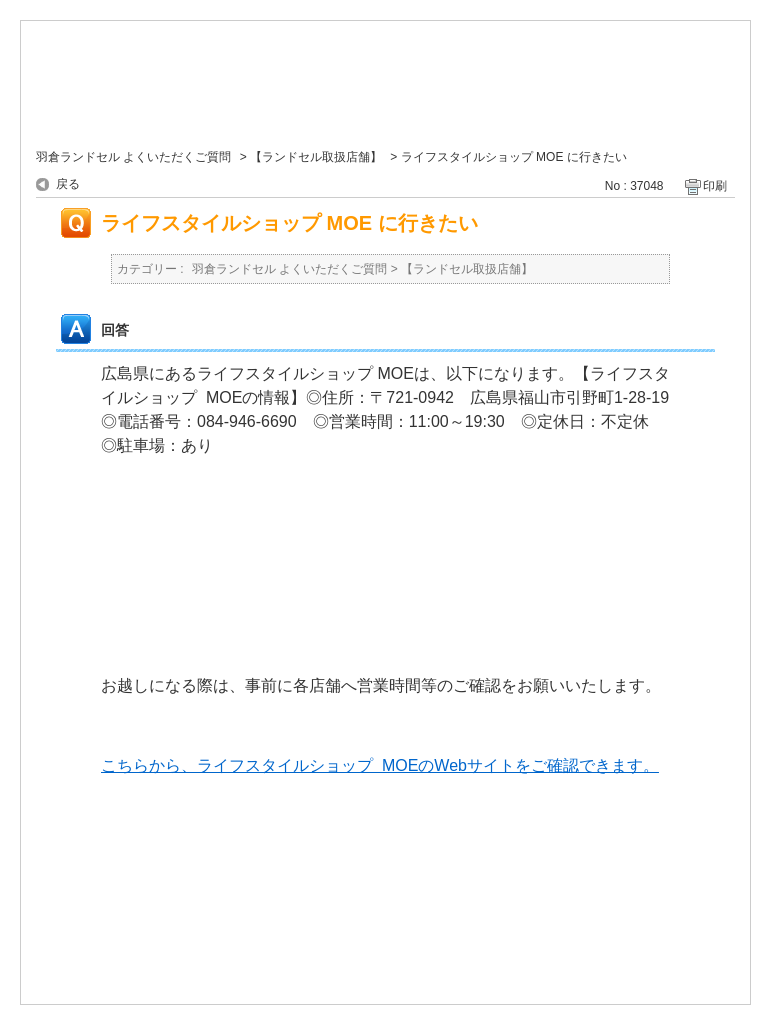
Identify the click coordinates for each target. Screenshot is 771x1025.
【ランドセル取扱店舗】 (316, 157)
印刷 (715, 186)
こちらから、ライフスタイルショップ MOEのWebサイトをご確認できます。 (380, 765)
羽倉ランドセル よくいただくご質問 (133, 157)
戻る (68, 184)
